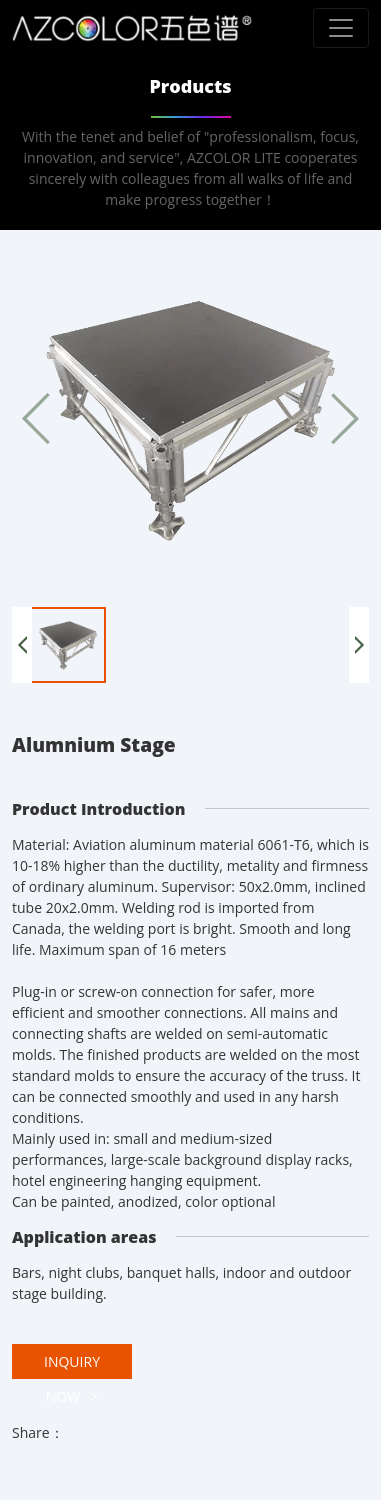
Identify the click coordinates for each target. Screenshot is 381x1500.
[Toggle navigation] (341, 28)
